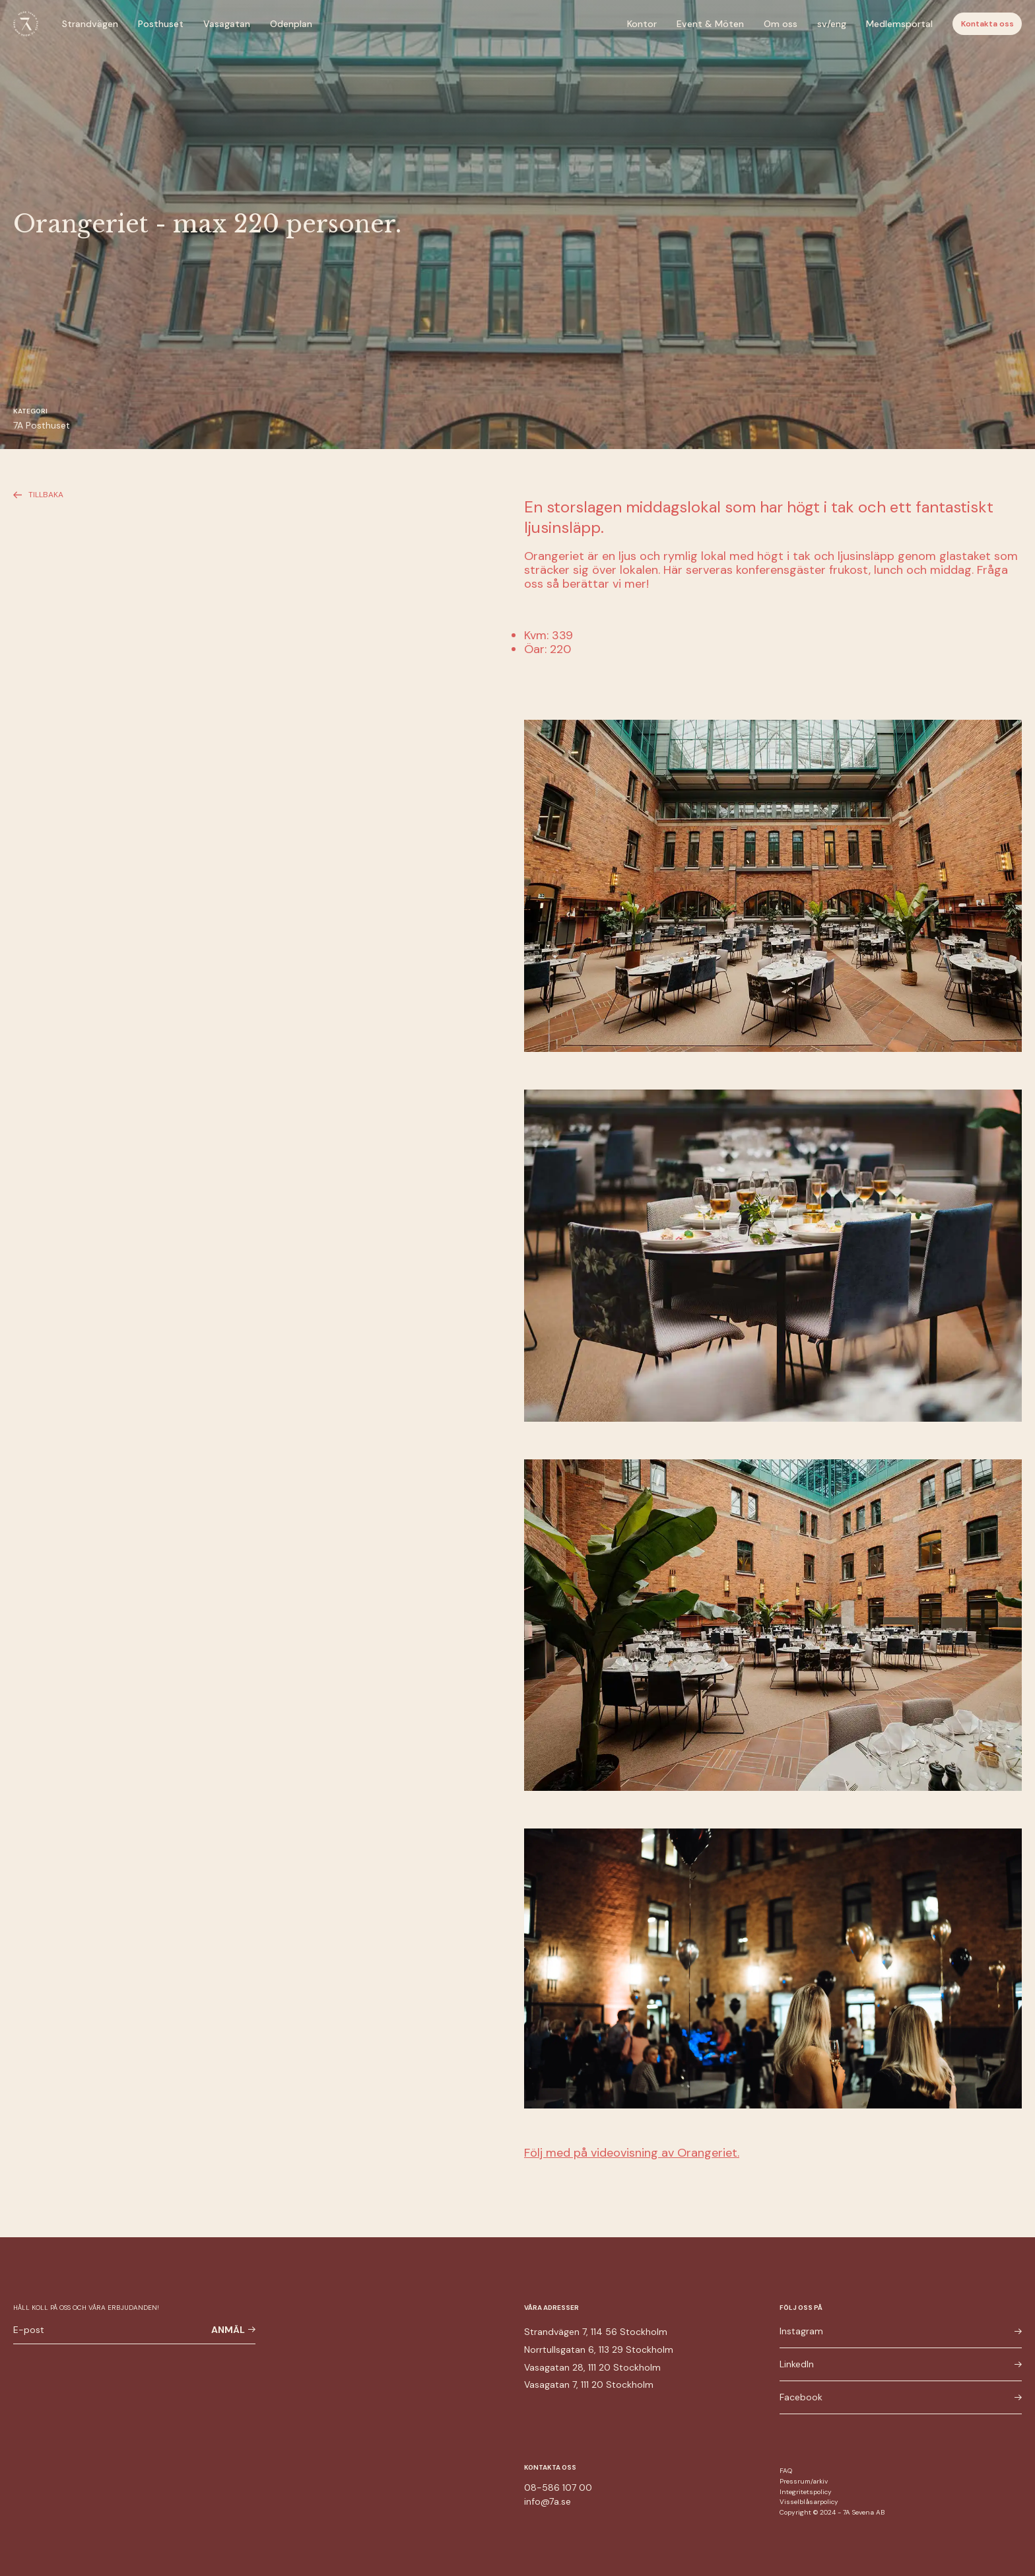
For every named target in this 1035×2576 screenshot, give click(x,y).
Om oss (780, 24)
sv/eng (831, 24)
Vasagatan (226, 24)
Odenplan (291, 24)
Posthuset (161, 24)
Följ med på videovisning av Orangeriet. (631, 2153)
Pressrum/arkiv (804, 2481)
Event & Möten (710, 24)
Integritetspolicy (806, 2492)
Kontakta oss (987, 23)
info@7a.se (547, 2501)
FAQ (786, 2470)
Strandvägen (90, 24)
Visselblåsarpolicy (809, 2501)
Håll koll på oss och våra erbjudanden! (86, 2307)
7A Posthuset (41, 425)
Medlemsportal (899, 24)
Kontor (642, 24)
